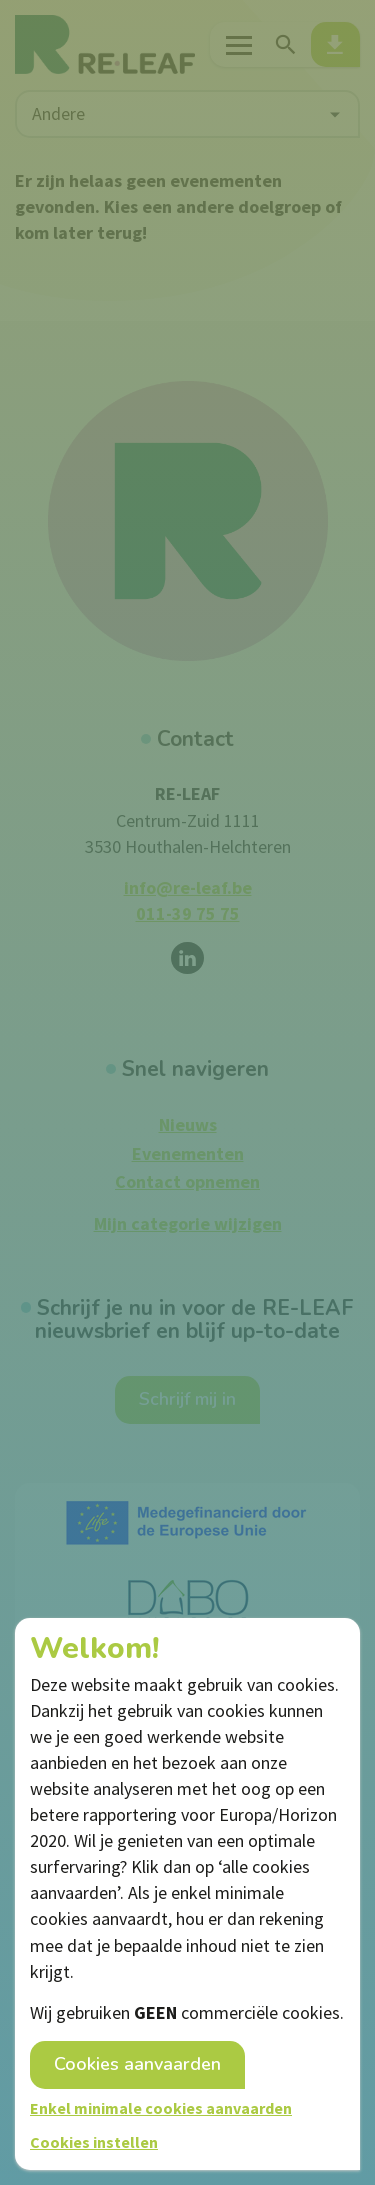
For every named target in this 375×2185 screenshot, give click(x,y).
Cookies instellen (94, 2142)
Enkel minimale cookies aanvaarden (161, 2108)
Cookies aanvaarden (137, 2064)
